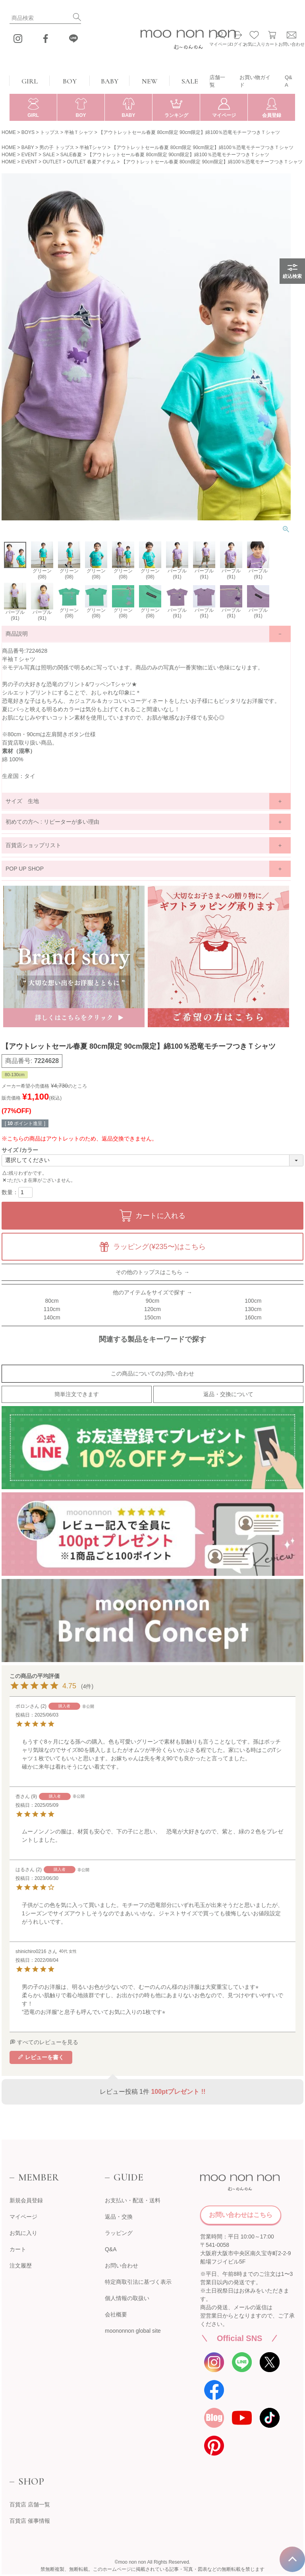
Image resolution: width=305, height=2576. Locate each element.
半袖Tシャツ (92, 147)
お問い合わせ (121, 2265)
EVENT (29, 154)
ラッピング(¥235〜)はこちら (159, 1247)
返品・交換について (228, 1394)
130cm (253, 1309)
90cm (152, 1301)
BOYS (28, 132)
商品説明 (17, 633)
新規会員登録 (26, 2200)
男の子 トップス (56, 147)
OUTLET (51, 162)
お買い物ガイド (254, 81)
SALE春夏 (71, 154)
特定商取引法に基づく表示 (138, 2282)
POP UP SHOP (25, 868)
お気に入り (23, 2233)
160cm (253, 1317)
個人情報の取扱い (127, 2298)
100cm (253, 1301)
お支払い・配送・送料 (132, 2200)
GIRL (29, 81)
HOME (9, 132)
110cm (52, 1309)
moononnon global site (133, 2331)
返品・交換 (119, 2216)
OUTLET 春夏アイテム (91, 162)
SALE (189, 81)
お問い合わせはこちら (240, 2214)
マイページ (23, 2216)
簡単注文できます (76, 1394)
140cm (52, 1317)
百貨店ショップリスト (33, 845)
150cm (152, 1317)
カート (18, 2249)
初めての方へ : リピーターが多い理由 (52, 822)
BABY (109, 81)
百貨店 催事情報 (30, 2521)
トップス (49, 132)
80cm (52, 1301)
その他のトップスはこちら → (152, 1272)
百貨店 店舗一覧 (30, 2504)
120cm (152, 1309)
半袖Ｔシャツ (78, 132)
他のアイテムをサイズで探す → (152, 1292)
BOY (70, 81)
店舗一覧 (217, 81)
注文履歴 (21, 2265)
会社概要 (116, 2314)
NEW (150, 81)
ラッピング (119, 2233)
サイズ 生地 (22, 801)
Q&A (288, 81)
